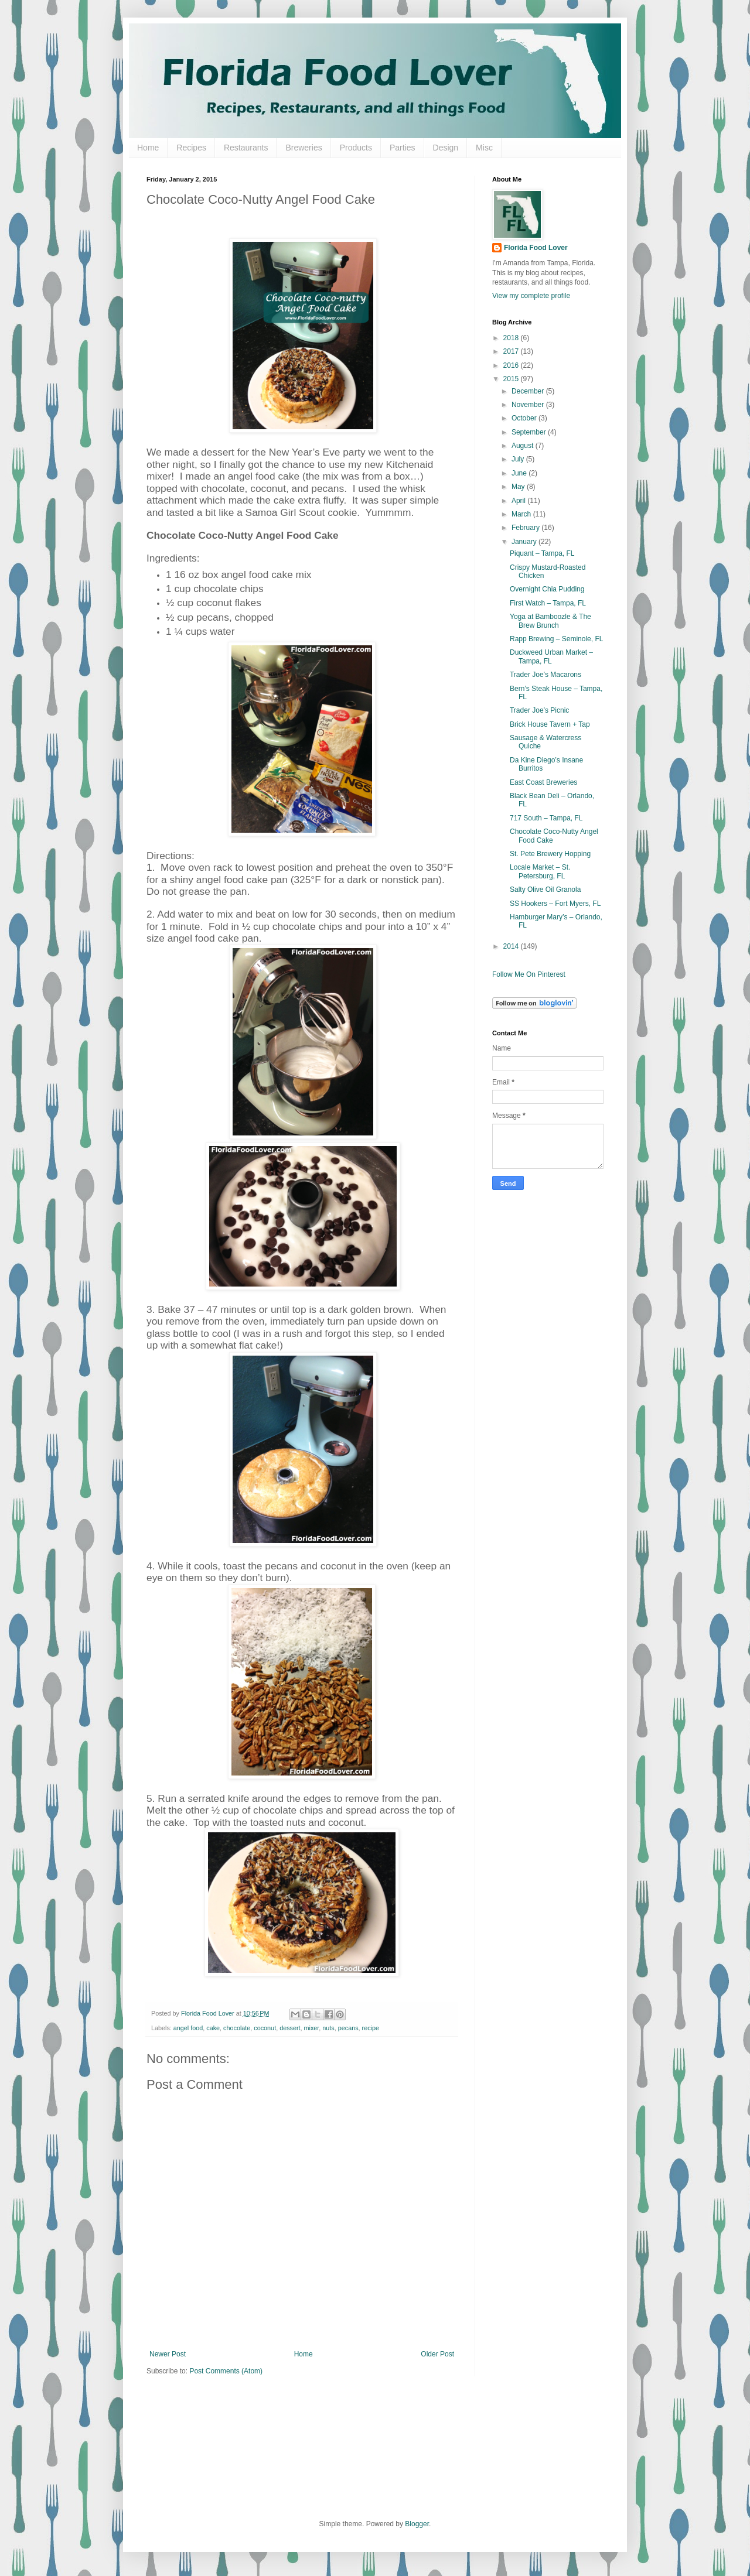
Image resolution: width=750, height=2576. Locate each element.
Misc (484, 147)
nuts (328, 2027)
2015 (512, 379)
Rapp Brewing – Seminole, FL (556, 639)
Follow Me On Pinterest (528, 974)
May (519, 487)
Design (446, 147)
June (520, 473)
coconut (265, 2027)
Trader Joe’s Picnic (539, 710)
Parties (402, 147)
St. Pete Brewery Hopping (550, 854)
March (522, 514)
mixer (311, 2027)
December (529, 391)
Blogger (417, 2524)
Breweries (303, 147)
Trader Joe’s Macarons (545, 674)
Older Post (437, 2354)
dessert (289, 2027)
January (525, 542)
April (519, 501)
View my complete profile (531, 296)
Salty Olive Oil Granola (545, 889)
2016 (512, 365)
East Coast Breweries (543, 782)
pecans (348, 2027)
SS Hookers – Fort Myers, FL (555, 903)
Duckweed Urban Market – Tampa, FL (551, 656)
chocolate (236, 2027)
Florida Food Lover (536, 248)
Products (356, 147)
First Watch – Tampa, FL (548, 603)
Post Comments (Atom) (225, 2371)
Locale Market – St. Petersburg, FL (540, 871)
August (524, 446)
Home (148, 147)
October (525, 418)
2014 (512, 946)
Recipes (191, 147)
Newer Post (167, 2354)
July (519, 459)
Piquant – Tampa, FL (542, 553)
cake (213, 2027)
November (529, 405)
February (526, 528)
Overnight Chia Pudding (547, 589)
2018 (512, 338)
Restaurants (246, 147)
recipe (370, 2027)
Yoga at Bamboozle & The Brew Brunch (550, 621)
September (530, 432)
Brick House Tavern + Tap (550, 724)
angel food (188, 2027)
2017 (512, 351)
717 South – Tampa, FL (546, 818)
